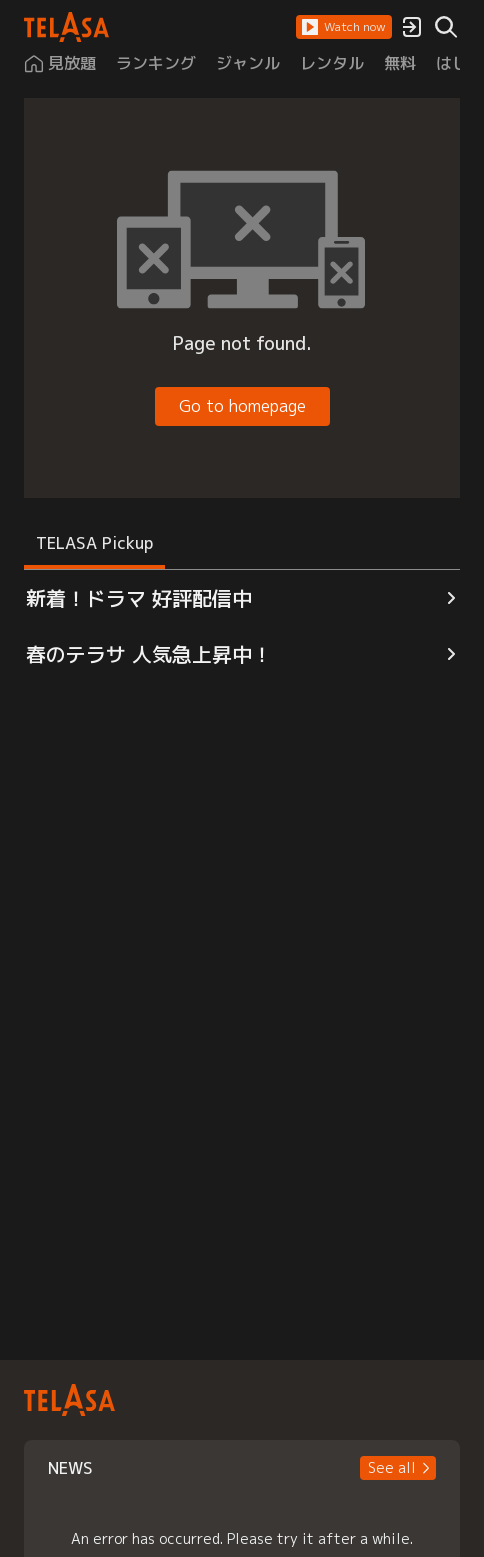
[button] (344, 27)
